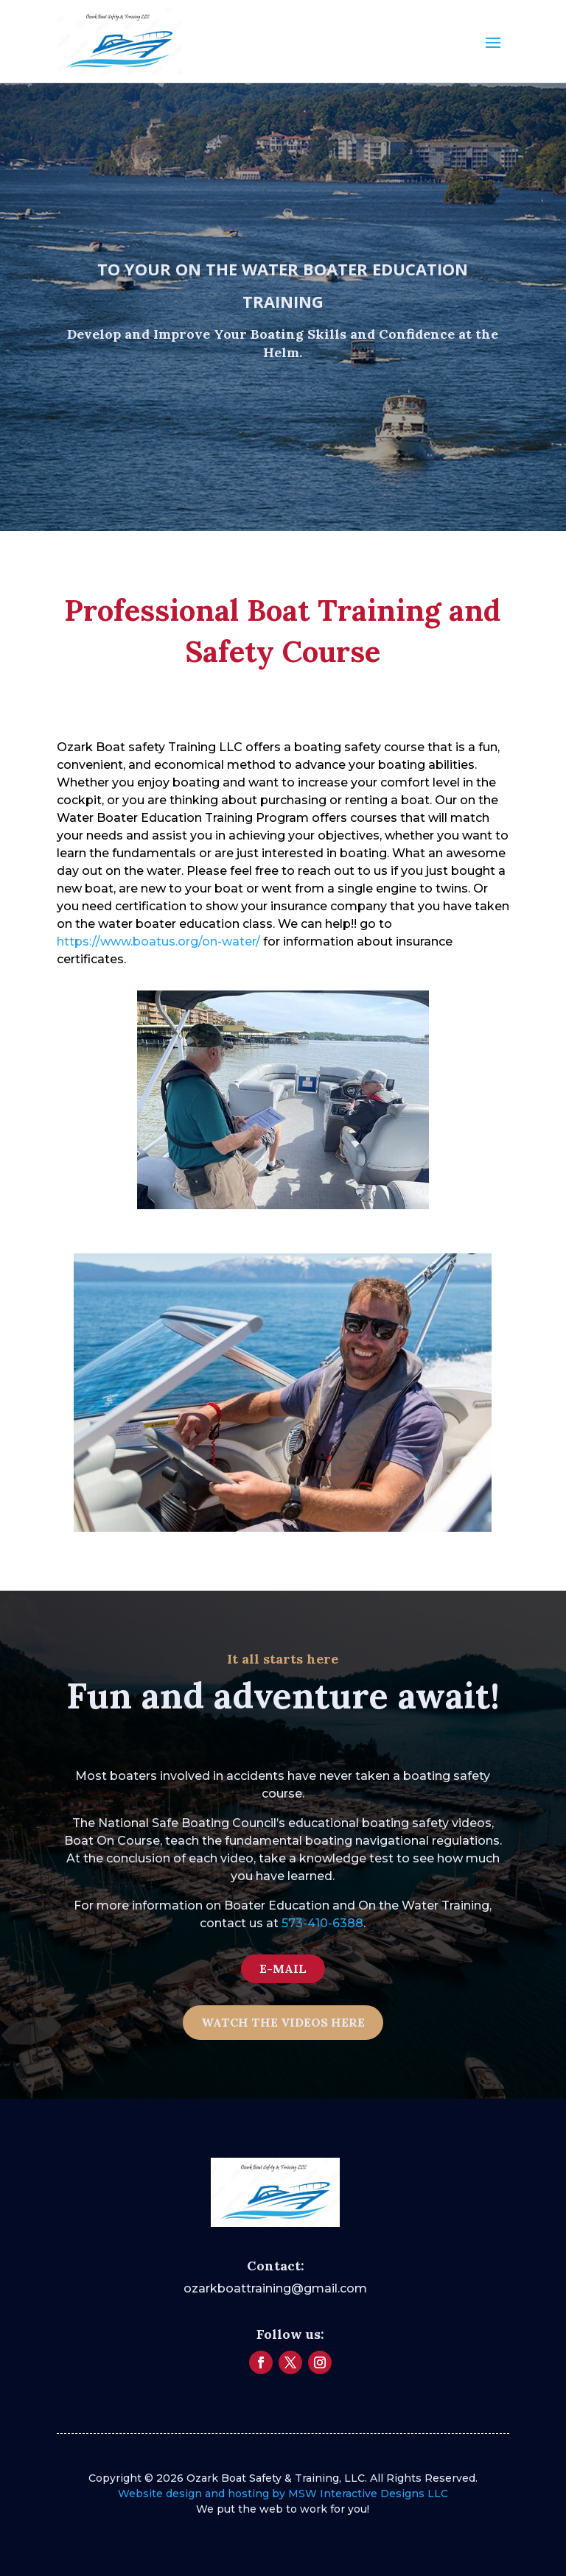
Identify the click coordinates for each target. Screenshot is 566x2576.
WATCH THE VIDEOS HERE (283, 2022)
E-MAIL (283, 1968)
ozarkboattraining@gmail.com (275, 2288)
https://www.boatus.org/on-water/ (158, 942)
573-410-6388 (322, 1923)
